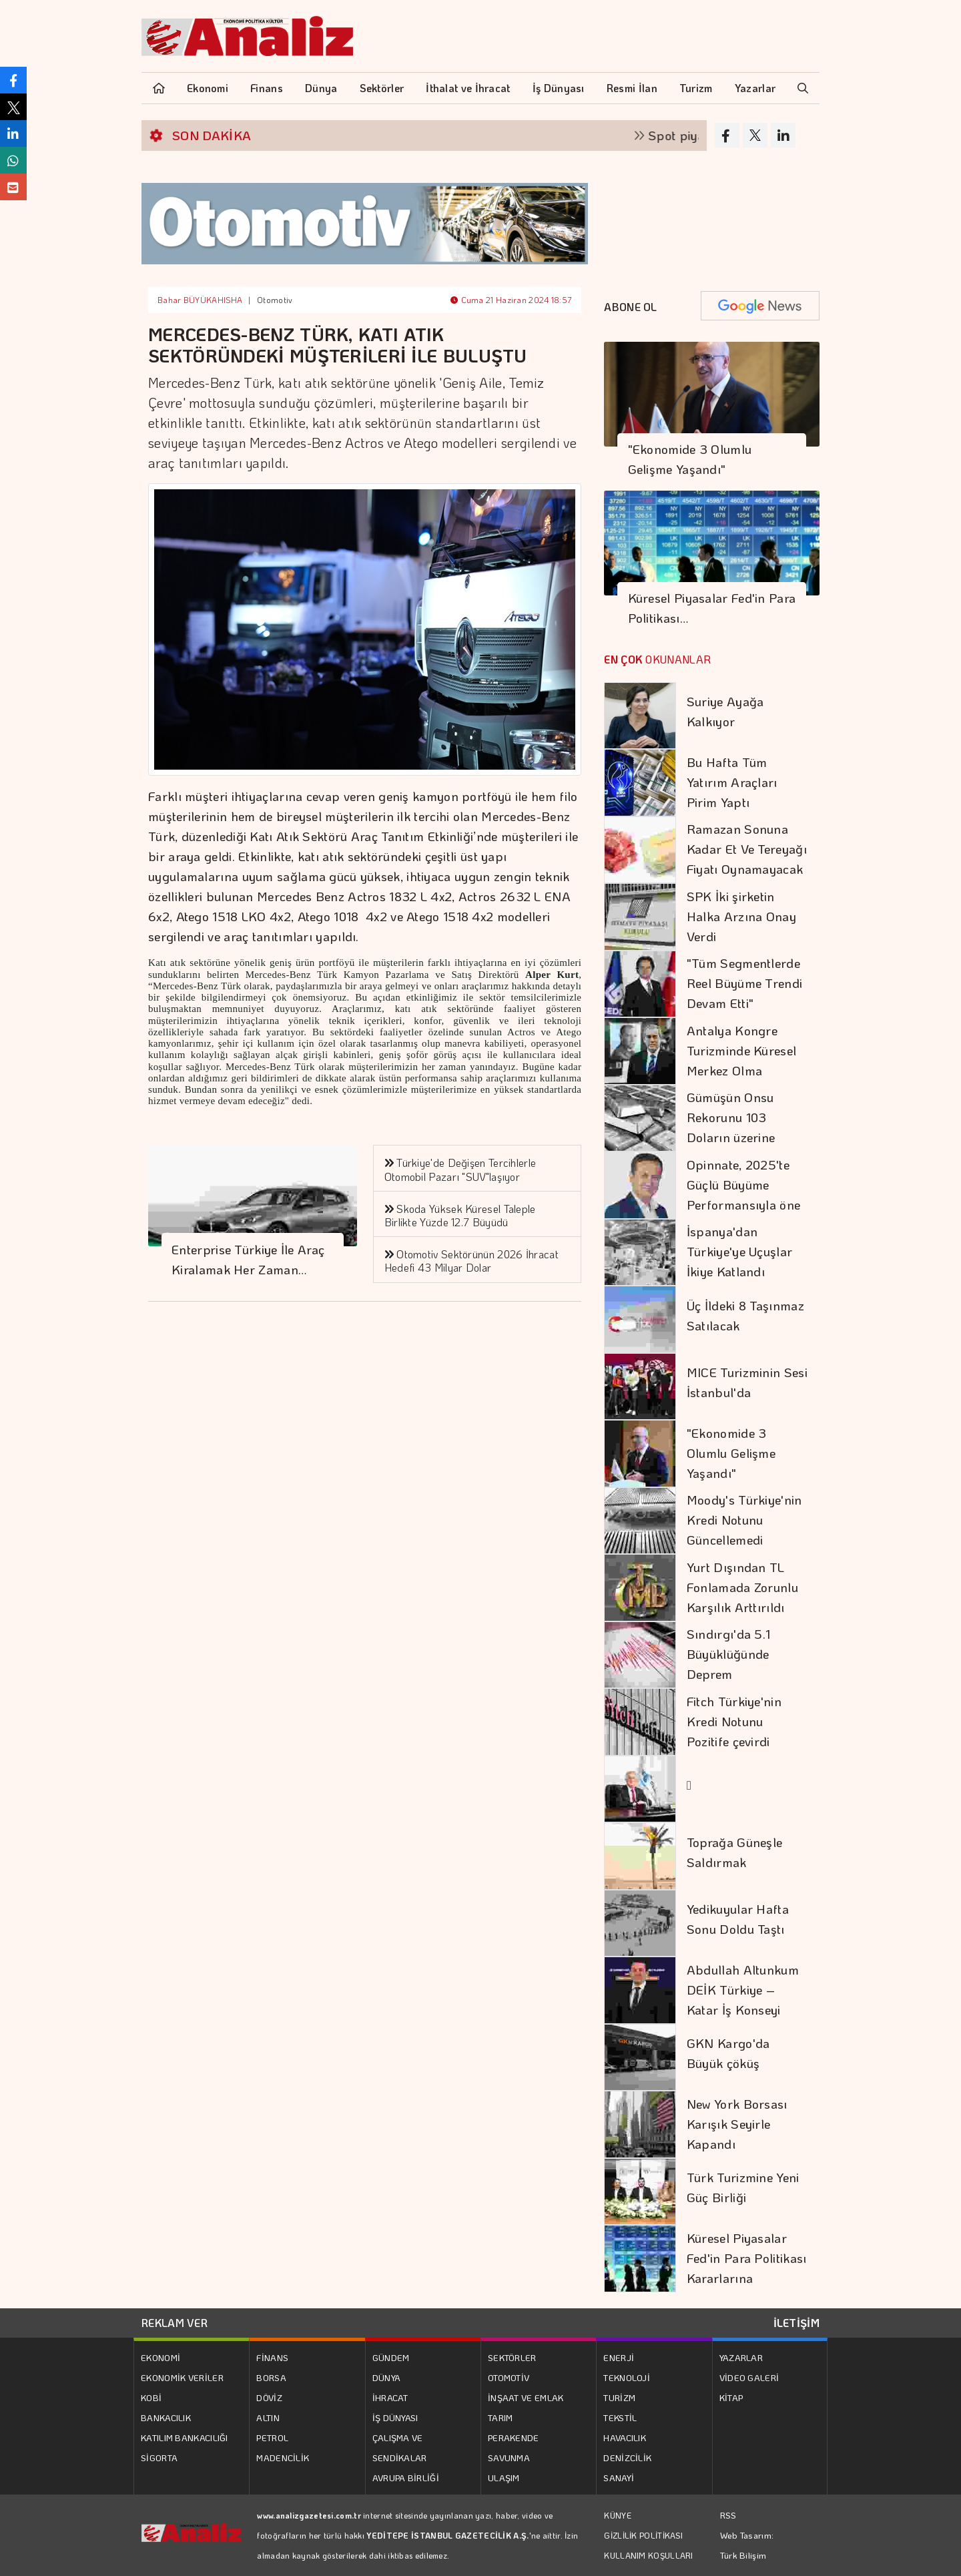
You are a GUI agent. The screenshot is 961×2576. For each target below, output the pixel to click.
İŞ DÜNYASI (395, 2417)
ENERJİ (618, 2357)
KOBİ (151, 2397)
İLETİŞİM (796, 2323)
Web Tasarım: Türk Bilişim (747, 2545)
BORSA (271, 2377)
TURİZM (619, 2397)
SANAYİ (618, 2477)
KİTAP (731, 2397)
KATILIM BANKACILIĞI (184, 2437)
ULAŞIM (504, 2477)
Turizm (696, 88)
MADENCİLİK (282, 2457)
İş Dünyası (559, 88)
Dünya (321, 88)
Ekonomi (207, 88)
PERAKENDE (513, 2437)
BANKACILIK (166, 2417)
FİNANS (272, 2357)
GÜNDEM (391, 2357)
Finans (266, 88)
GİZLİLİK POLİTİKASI (643, 2535)
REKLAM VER (174, 2323)
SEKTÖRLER (512, 2357)
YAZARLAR (741, 2357)
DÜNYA (386, 2377)
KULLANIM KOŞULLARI (648, 2555)
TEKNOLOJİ (626, 2377)
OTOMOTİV (508, 2377)
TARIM (500, 2417)
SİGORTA (159, 2457)
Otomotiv (274, 299)
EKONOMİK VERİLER (182, 2377)
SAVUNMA (509, 2457)
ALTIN (268, 2417)
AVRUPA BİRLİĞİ (405, 2477)
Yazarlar (755, 88)
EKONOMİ (160, 2357)
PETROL (272, 2437)
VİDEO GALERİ (749, 2377)
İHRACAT (390, 2397)
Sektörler (382, 88)
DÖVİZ (269, 2397)
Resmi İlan (632, 88)
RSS (728, 2515)
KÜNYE (617, 2515)
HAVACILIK (624, 2437)
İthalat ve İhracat (468, 88)
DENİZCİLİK (627, 2457)
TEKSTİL (620, 2417)
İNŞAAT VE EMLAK (526, 2397)
